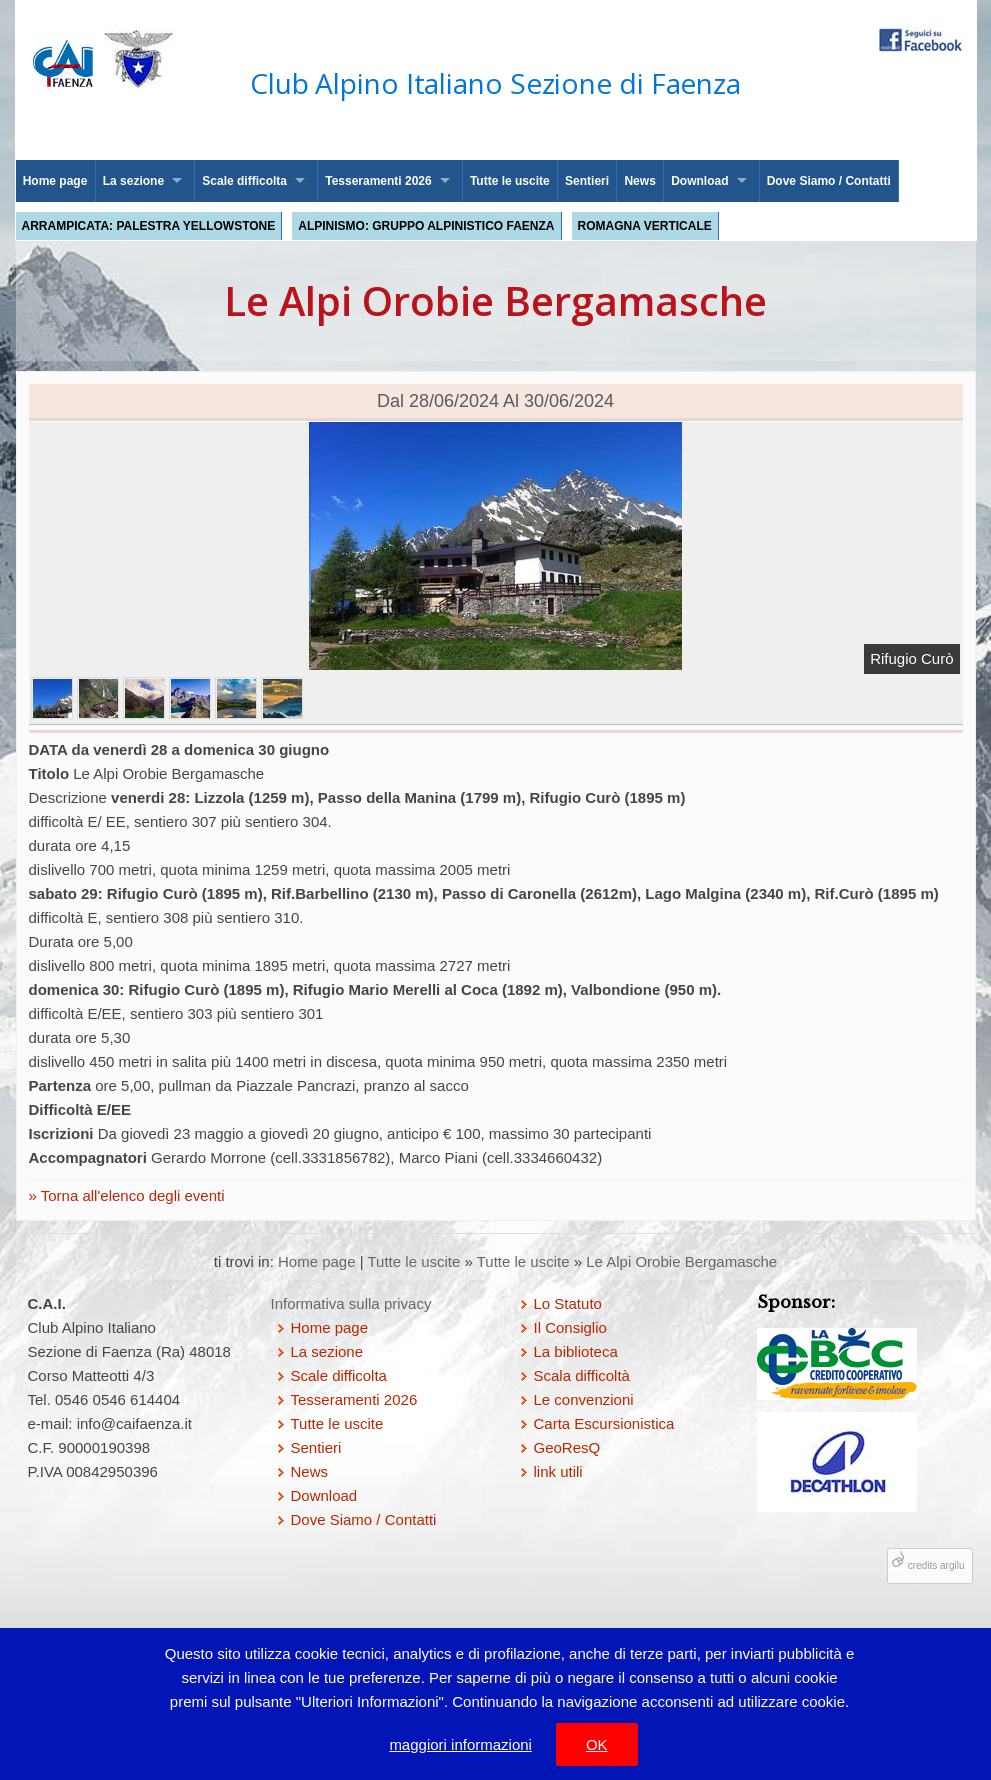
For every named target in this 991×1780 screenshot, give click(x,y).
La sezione (133, 181)
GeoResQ (567, 1447)
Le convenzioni (584, 1399)
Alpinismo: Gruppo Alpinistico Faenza (426, 226)
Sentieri (587, 181)
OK (597, 1744)
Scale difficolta (244, 181)
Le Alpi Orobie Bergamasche (681, 1261)
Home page (55, 181)
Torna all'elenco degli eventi (131, 1195)
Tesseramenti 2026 (378, 181)
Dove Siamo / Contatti (829, 181)
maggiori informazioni (460, 1744)
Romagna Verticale (645, 226)
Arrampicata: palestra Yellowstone (149, 226)
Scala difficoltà (582, 1375)
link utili (558, 1471)
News (639, 181)
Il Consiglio (570, 1327)
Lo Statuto (568, 1303)
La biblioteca (576, 1351)
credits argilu (936, 1565)
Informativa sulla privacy (351, 1303)
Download (699, 181)
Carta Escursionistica (604, 1423)
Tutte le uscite (510, 181)
